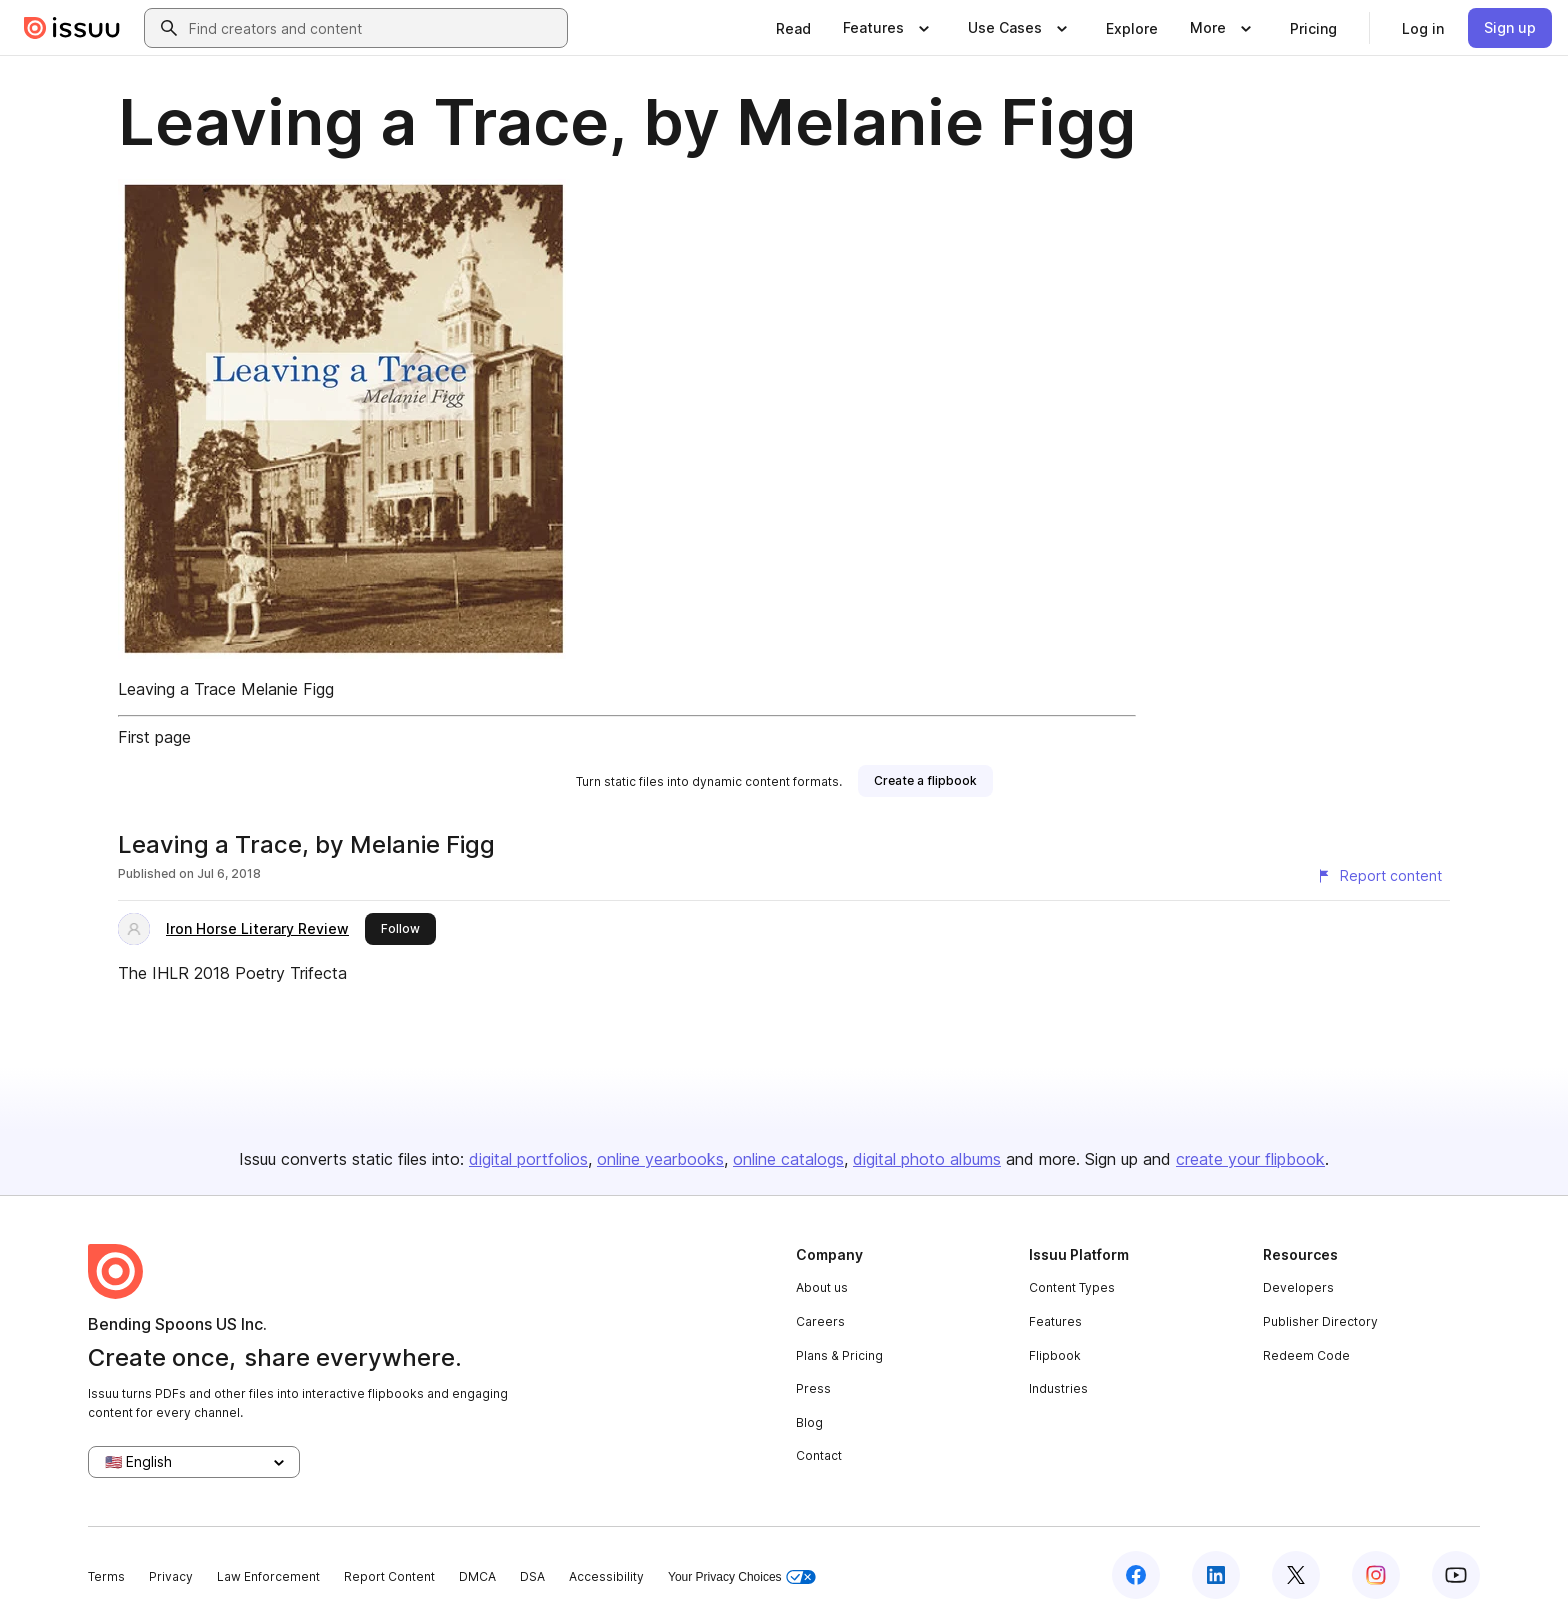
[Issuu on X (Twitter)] (1296, 1575)
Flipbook (1055, 1355)
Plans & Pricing (839, 1355)
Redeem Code (1306, 1355)
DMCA (477, 1576)
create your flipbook (1250, 1159)
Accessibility (606, 1576)
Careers (820, 1321)
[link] (793, 28)
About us (822, 1287)
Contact (819, 1455)
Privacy (171, 1576)
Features (1055, 1321)
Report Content (389, 1576)
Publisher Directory (1320, 1321)
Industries (1058, 1388)
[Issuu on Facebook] (1136, 1575)
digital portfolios (528, 1159)
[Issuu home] (72, 28)
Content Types (1072, 1287)
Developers (1298, 1287)
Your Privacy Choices (742, 1577)
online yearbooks (660, 1159)
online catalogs (788, 1159)
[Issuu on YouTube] (1456, 1575)
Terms (106, 1576)
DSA (532, 1576)
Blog (809, 1422)
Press (813, 1388)
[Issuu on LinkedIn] (1216, 1575)
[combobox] (374, 28)
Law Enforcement (268, 1576)
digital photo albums (927, 1159)
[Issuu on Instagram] (1376, 1575)
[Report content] (1379, 876)
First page (154, 737)
